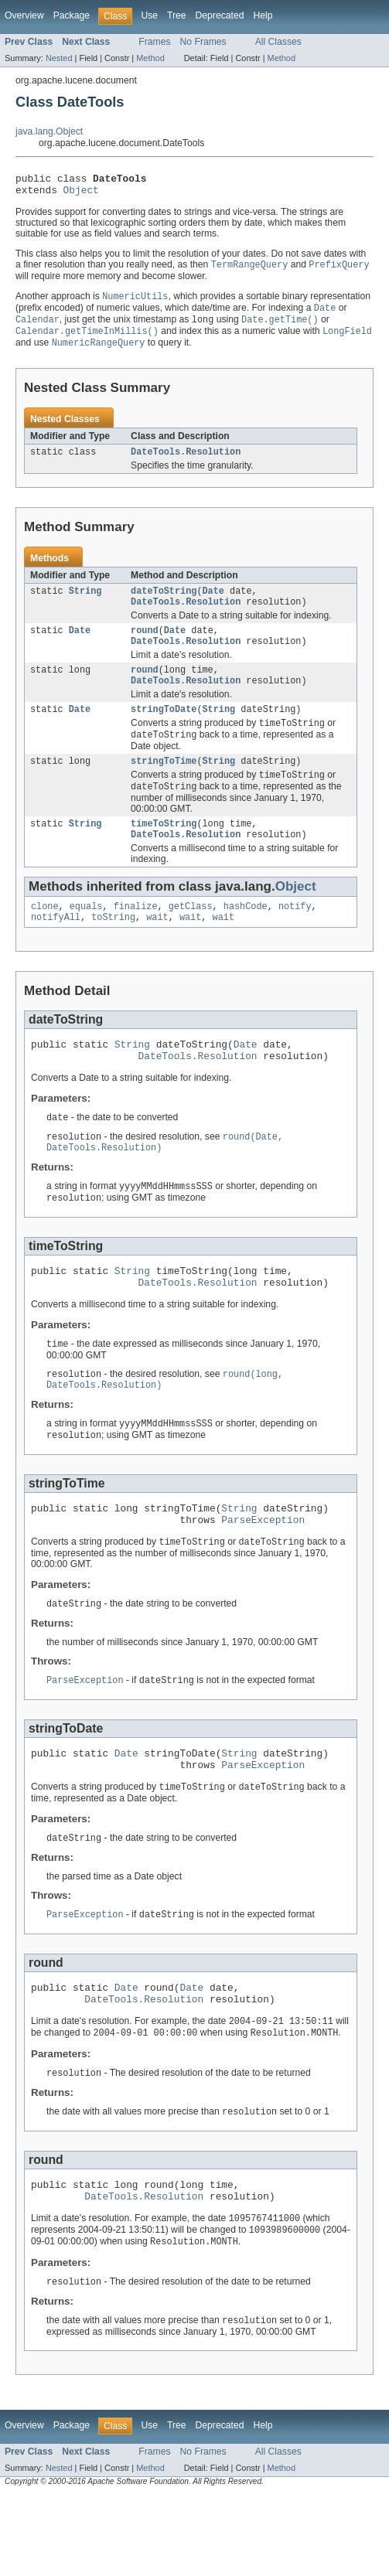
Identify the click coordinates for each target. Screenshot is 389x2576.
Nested (59, 58)
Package (71, 15)
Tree (176, 15)
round (145, 645)
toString (113, 949)
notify (295, 937)
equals (86, 937)
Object (81, 194)
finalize (136, 937)
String (85, 603)
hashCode (246, 937)
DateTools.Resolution (186, 462)
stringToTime (163, 785)
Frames (154, 41)
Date (213, 603)
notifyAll (55, 949)
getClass (191, 937)
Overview (24, 15)
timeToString (163, 851)
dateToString (163, 603)
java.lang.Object (49, 131)
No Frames (203, 41)
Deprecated (220, 15)
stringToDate (163, 730)
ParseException (263, 1575)
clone (45, 937)
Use (149, 15)
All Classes (278, 41)
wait (157, 949)
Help (262, 15)
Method (150, 58)
